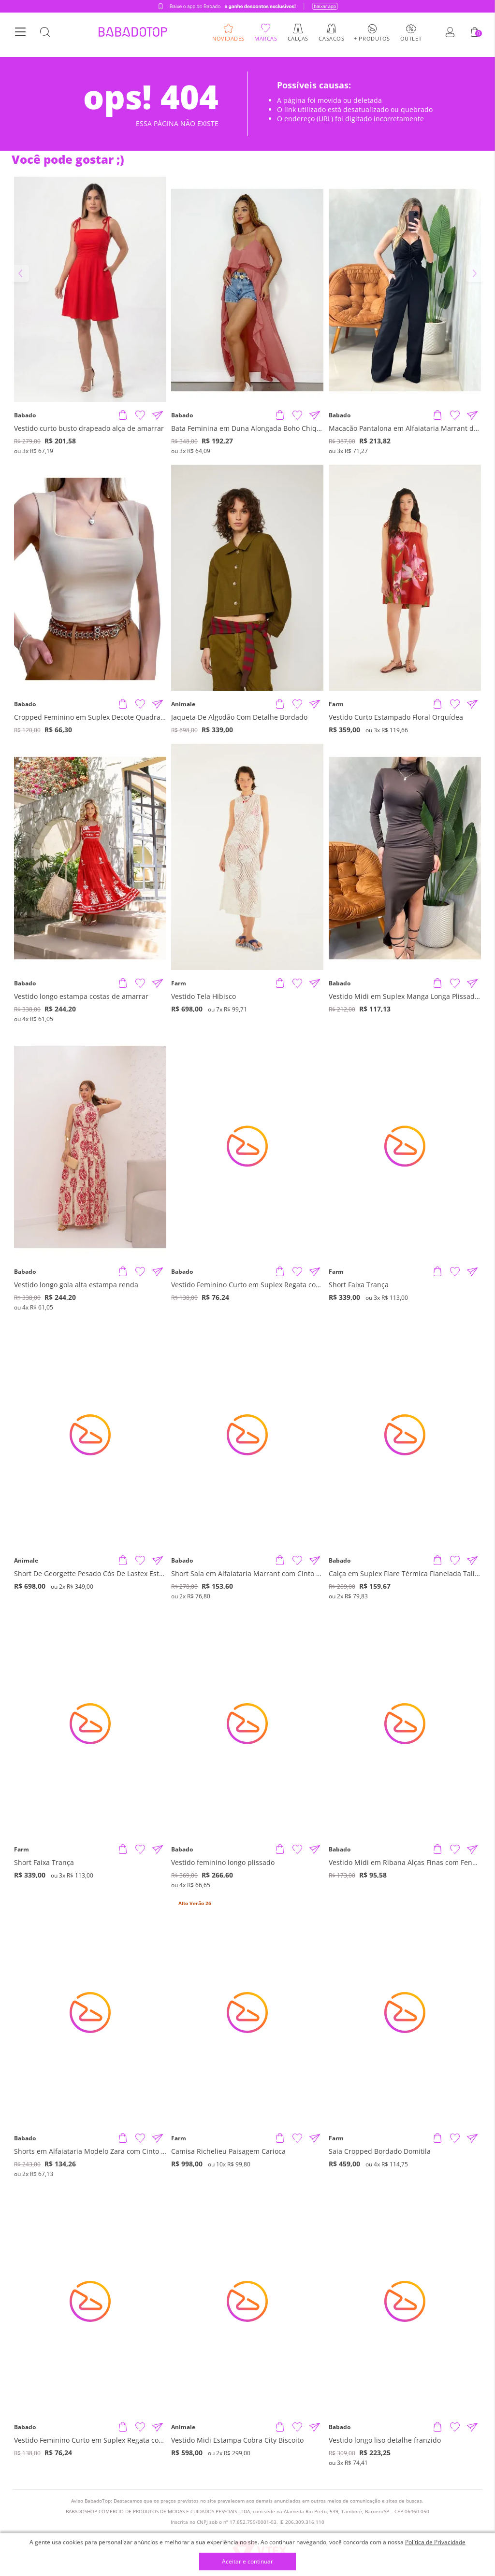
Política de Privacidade (435, 2542)
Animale (183, 704)
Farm (336, 704)
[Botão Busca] (45, 35)
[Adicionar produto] (122, 415)
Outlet (411, 41)
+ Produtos (372, 41)
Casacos (331, 41)
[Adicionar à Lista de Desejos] (140, 415)
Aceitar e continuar (247, 2562)
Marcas (265, 41)
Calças (298, 41)
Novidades (228, 41)
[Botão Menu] (20, 35)
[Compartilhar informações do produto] (157, 415)
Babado (25, 415)
